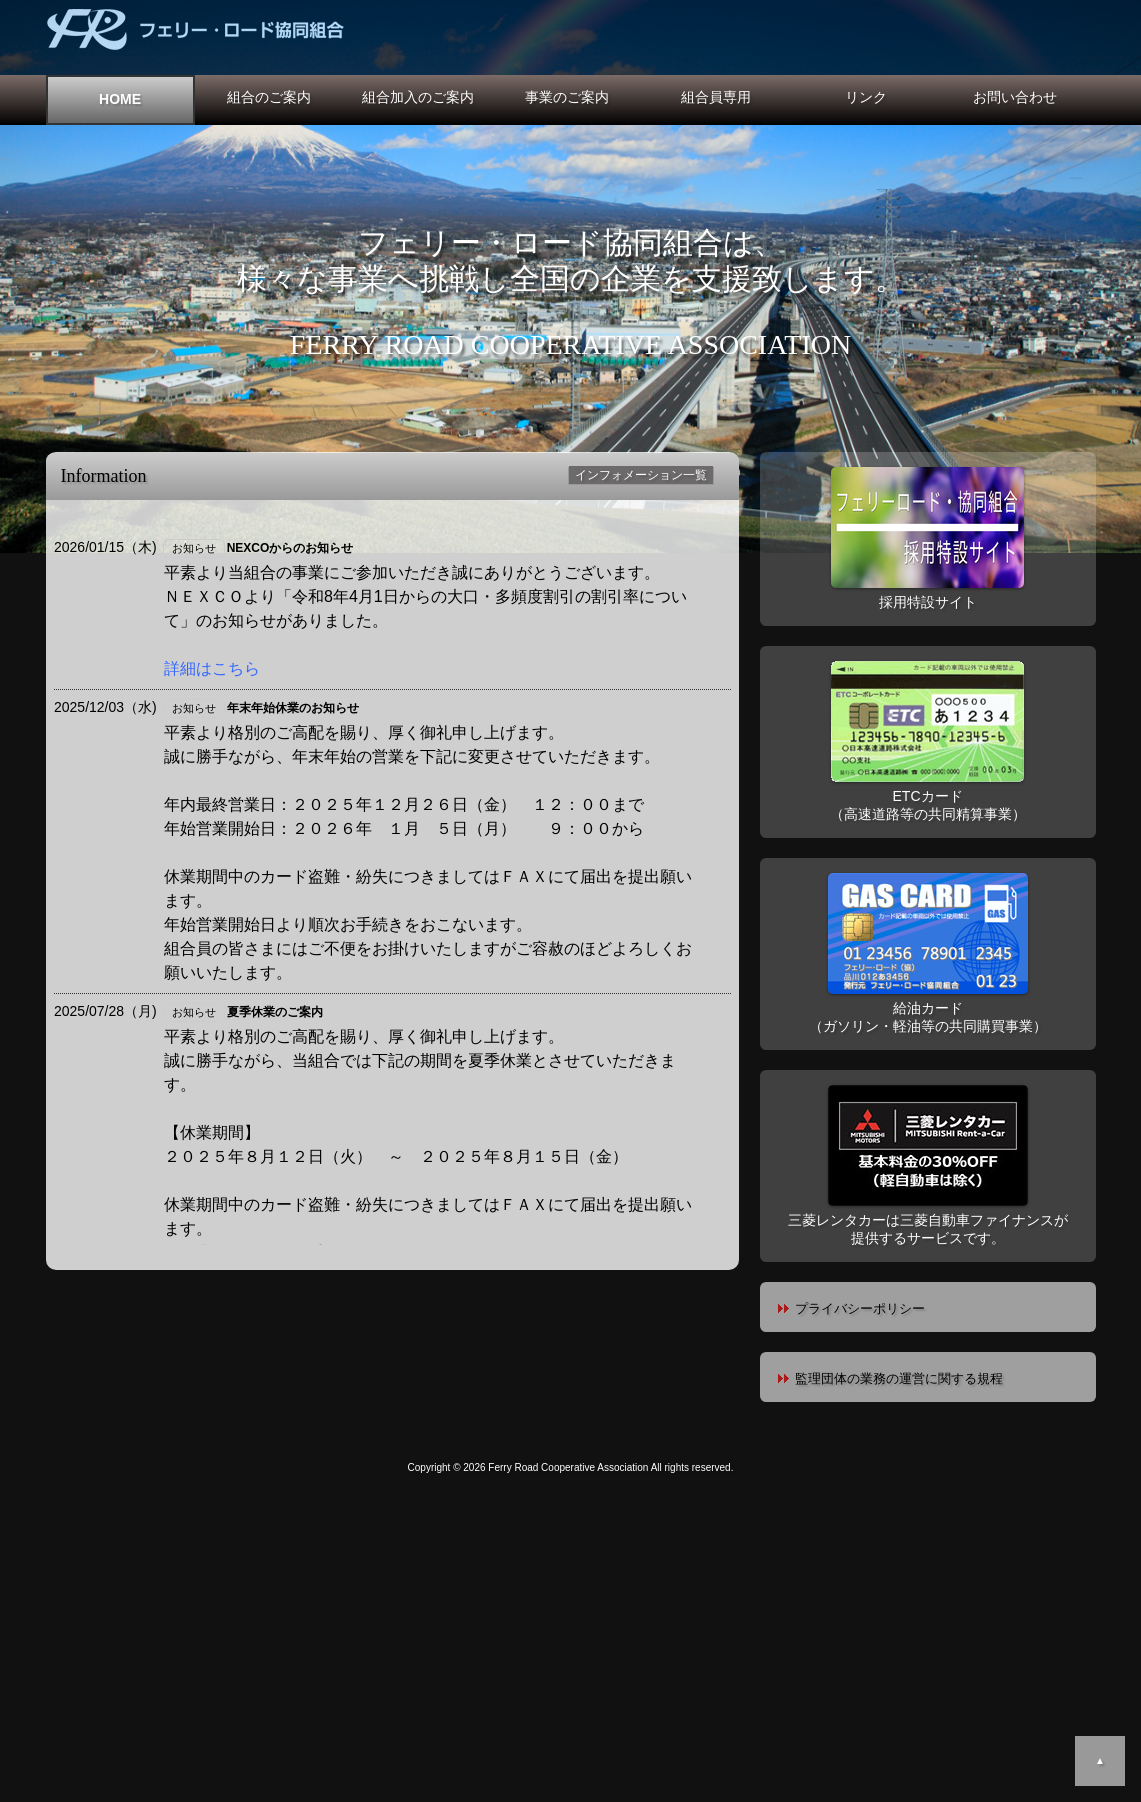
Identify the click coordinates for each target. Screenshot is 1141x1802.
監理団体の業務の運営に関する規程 (899, 1378)
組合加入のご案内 (418, 97)
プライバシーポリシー (860, 1308)
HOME (120, 99)
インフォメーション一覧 (641, 475)
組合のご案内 (269, 97)
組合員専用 (716, 97)
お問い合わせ (1015, 97)
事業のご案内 (567, 97)
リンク (866, 97)
